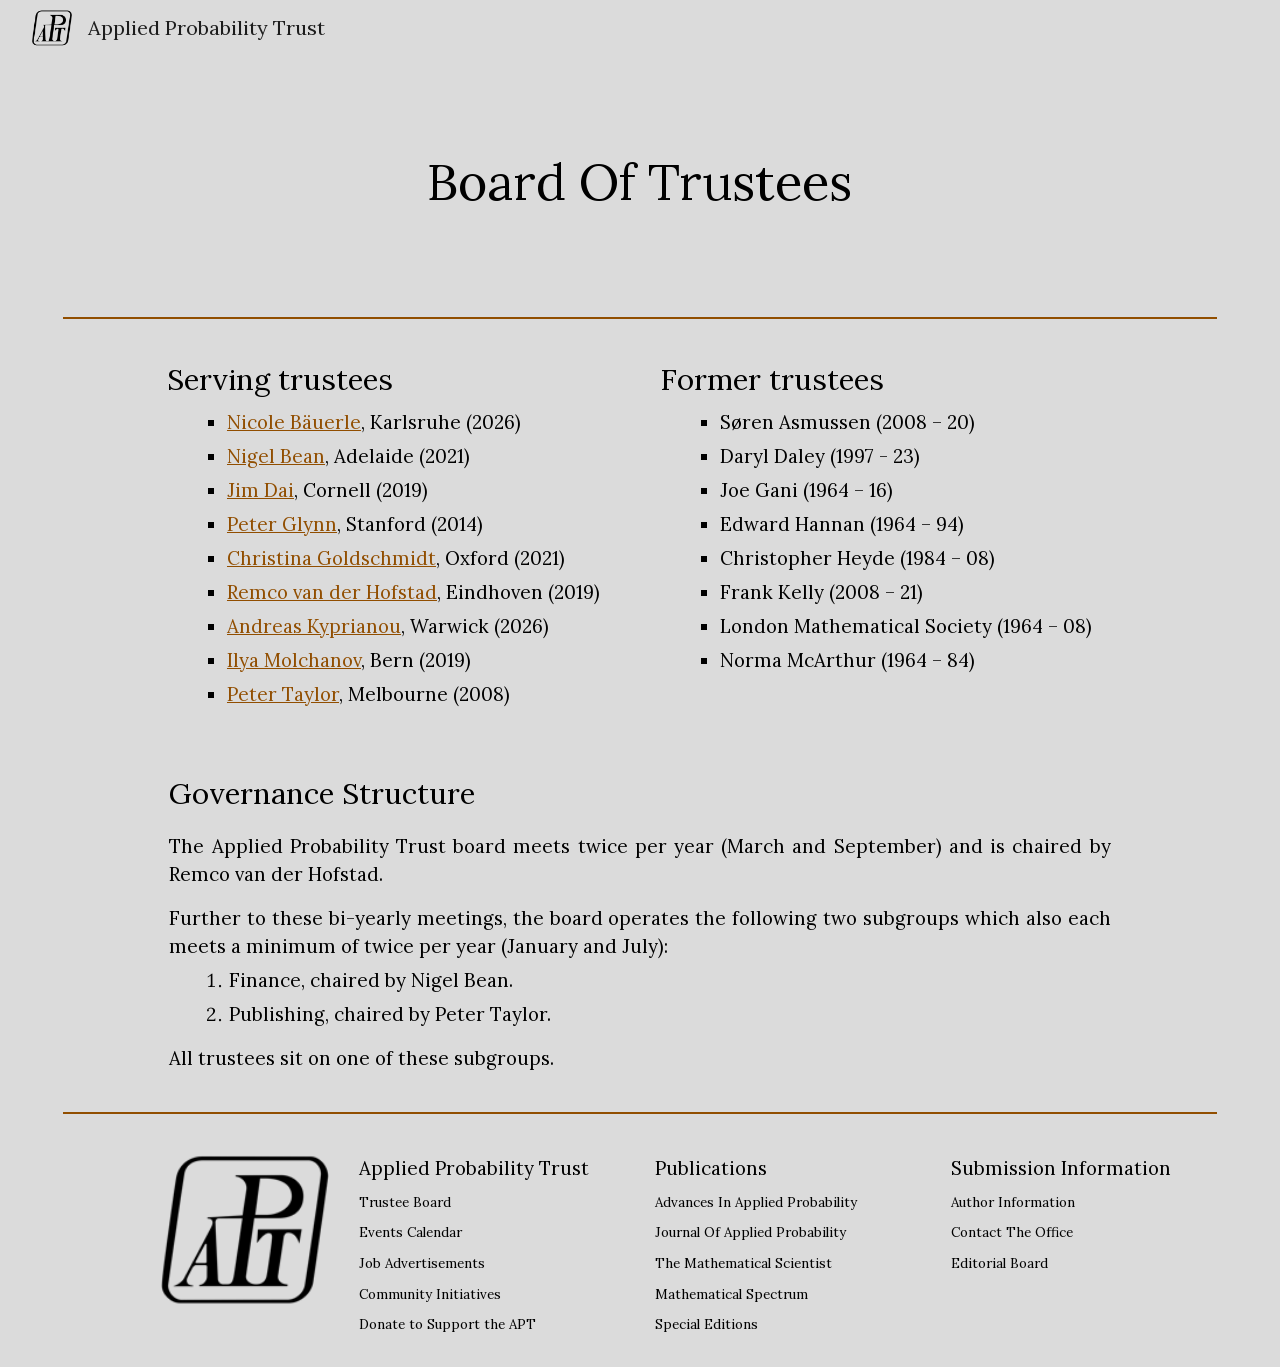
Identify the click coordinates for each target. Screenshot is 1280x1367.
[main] (640, 182)
